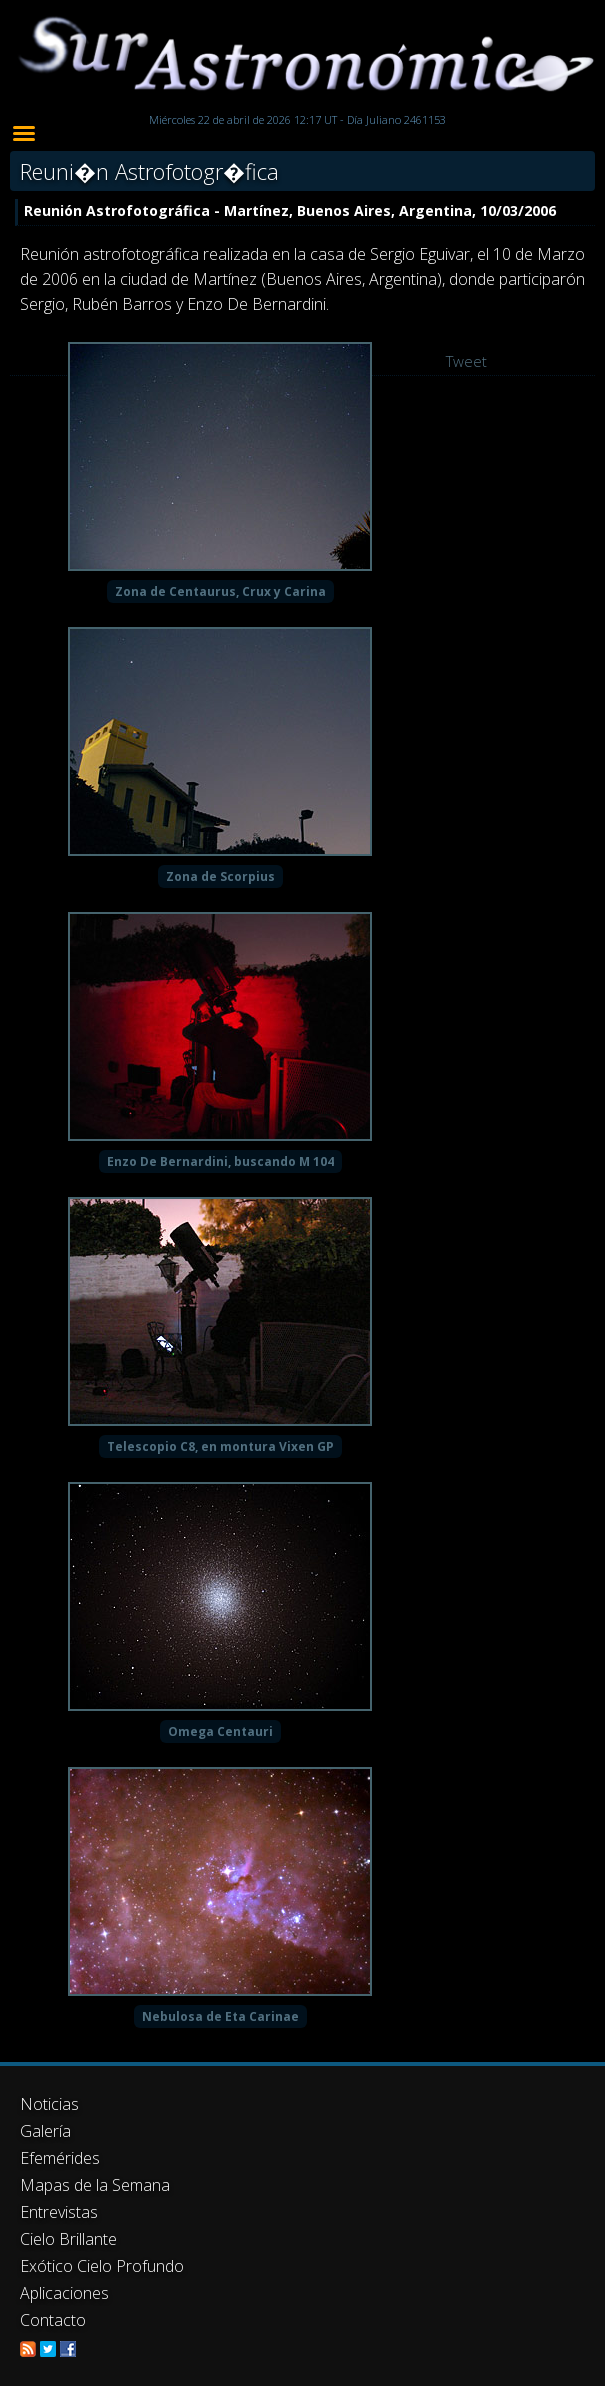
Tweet (466, 361)
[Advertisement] (302, 2192)
